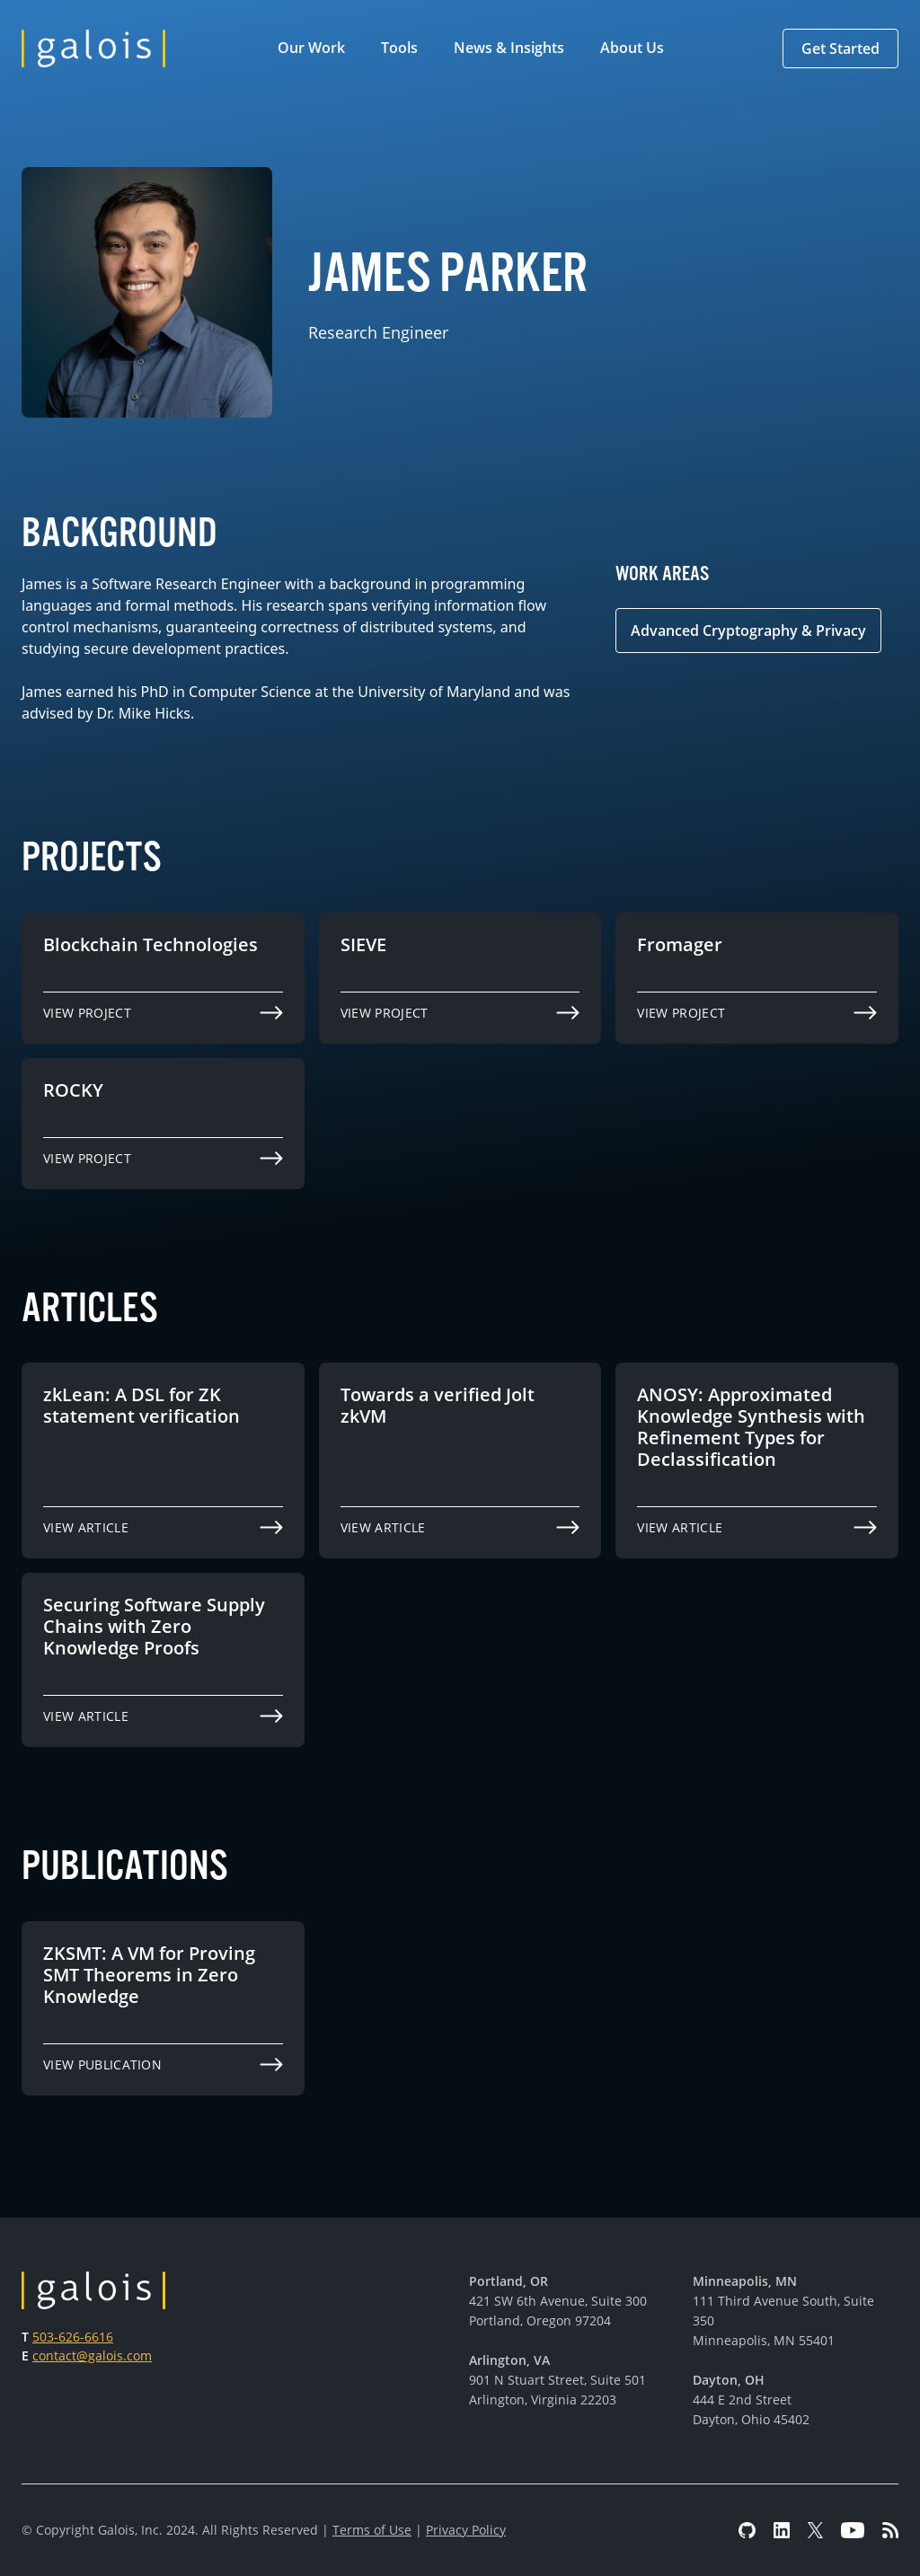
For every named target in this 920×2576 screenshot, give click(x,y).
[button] (315, 48)
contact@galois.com (92, 2355)
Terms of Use (371, 2529)
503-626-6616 (72, 2336)
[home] (93, 48)
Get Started (840, 48)
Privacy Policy (466, 2529)
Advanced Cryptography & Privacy (748, 630)
